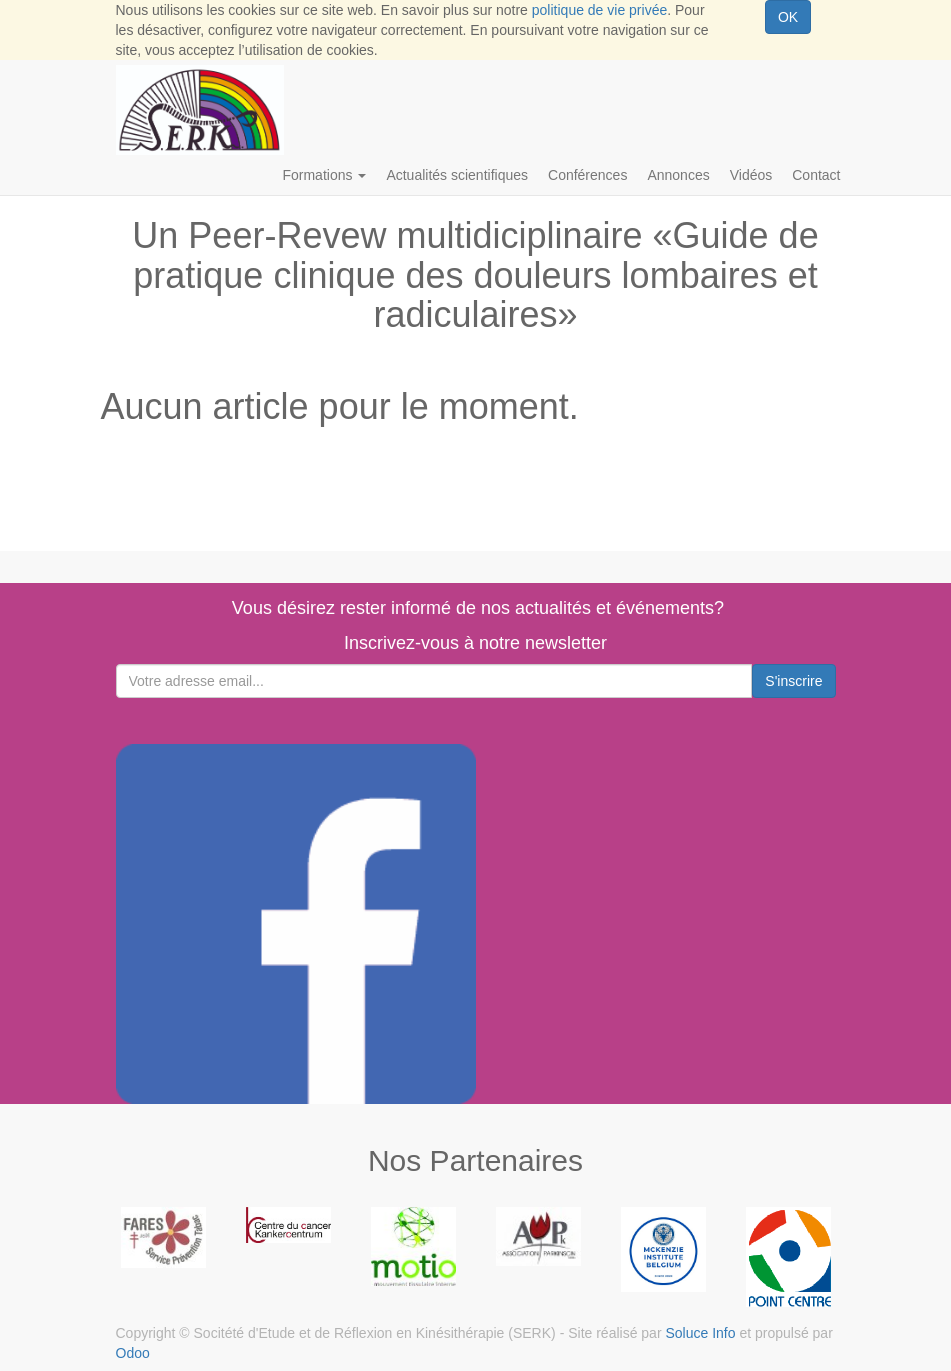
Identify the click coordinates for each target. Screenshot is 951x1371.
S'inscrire (793, 681)
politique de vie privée (599, 10)
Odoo (133, 1353)
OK (788, 17)
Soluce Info (700, 1333)
